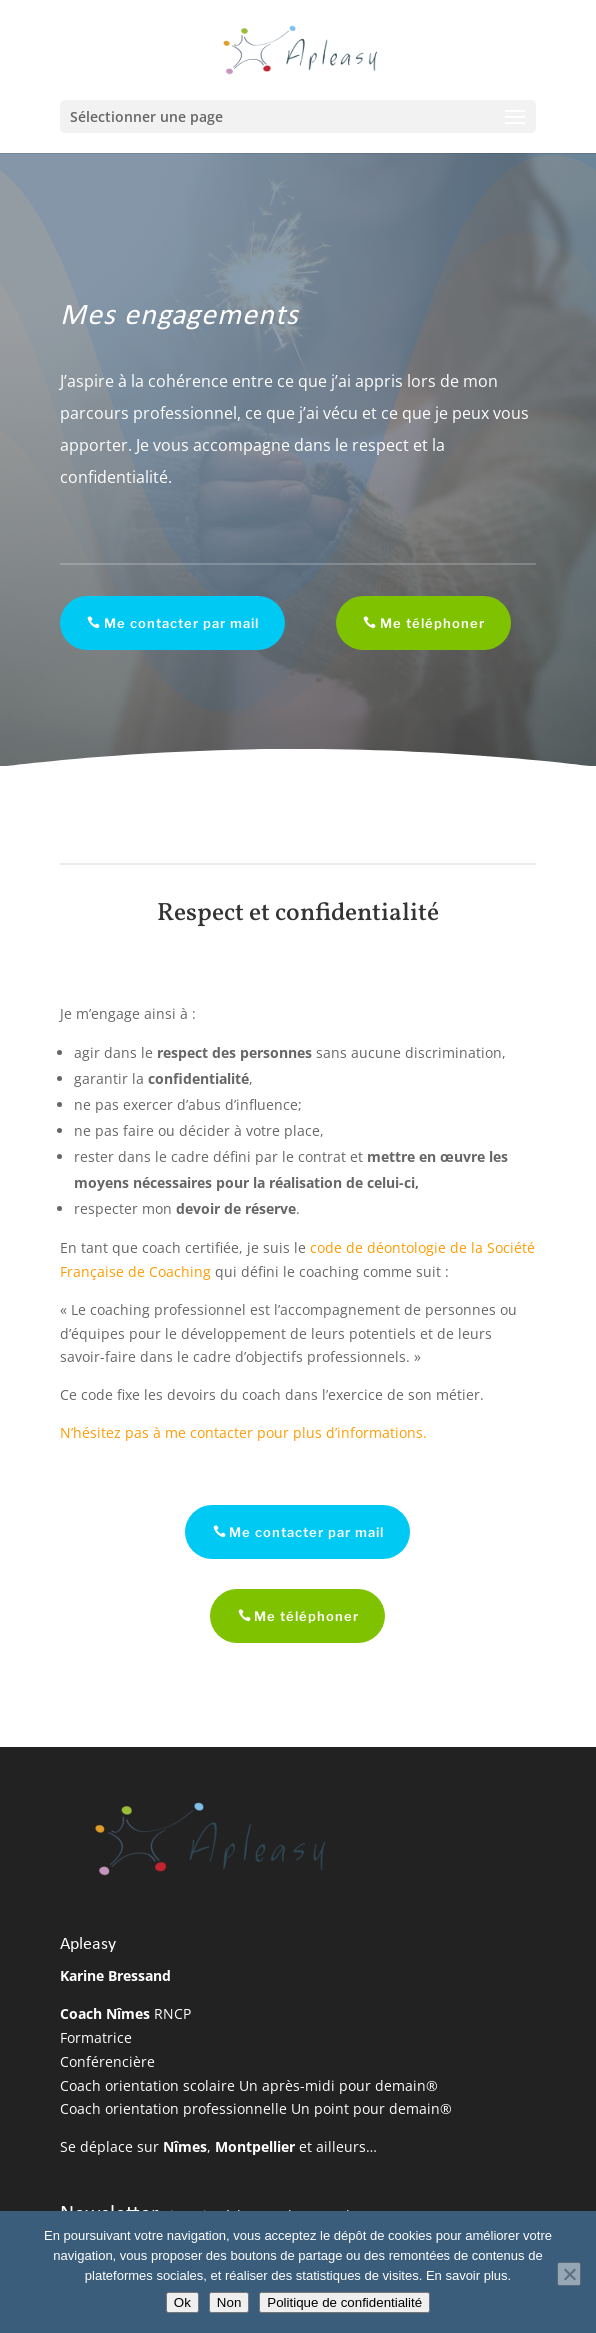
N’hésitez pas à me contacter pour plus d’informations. (243, 1432)
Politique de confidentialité (344, 2302)
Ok (182, 2302)
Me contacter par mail (167, 623)
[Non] (569, 2274)
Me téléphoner (418, 623)
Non (229, 2302)
